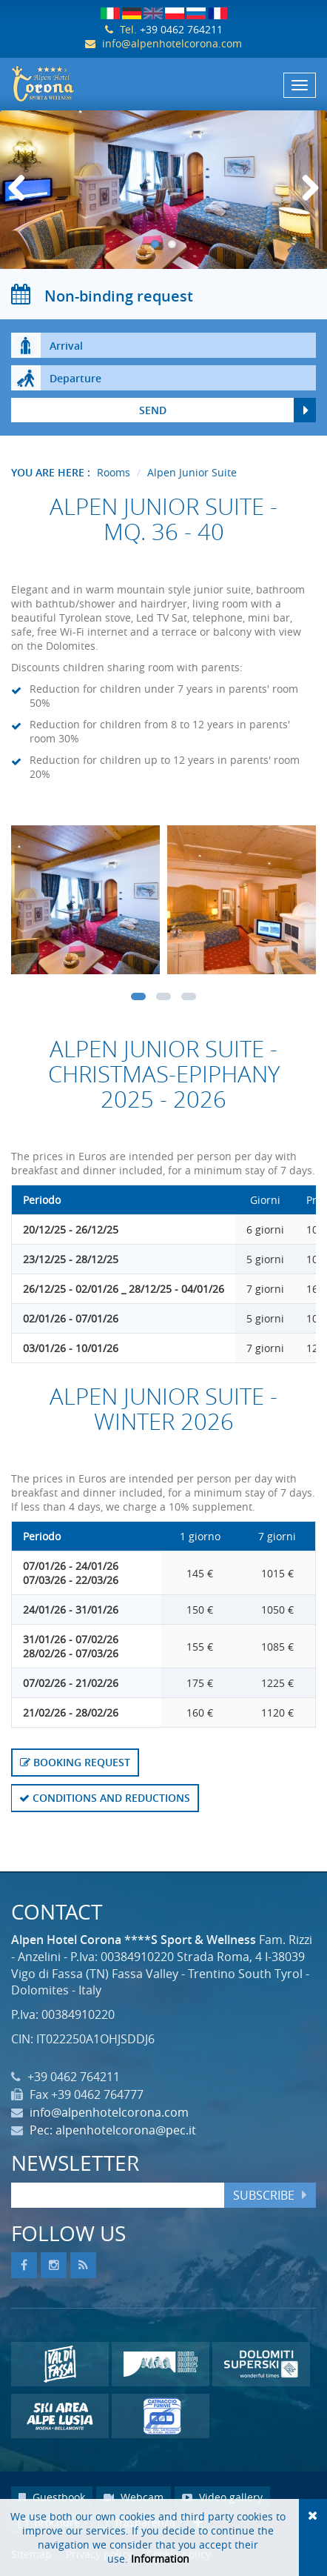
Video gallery (222, 2497)
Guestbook (51, 2497)
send (152, 410)
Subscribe (263, 2195)
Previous (22, 203)
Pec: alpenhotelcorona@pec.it (113, 2130)
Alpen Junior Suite (192, 472)
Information (160, 2559)
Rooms (113, 472)
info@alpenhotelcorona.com (172, 43)
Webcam (134, 2497)
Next (308, 203)
